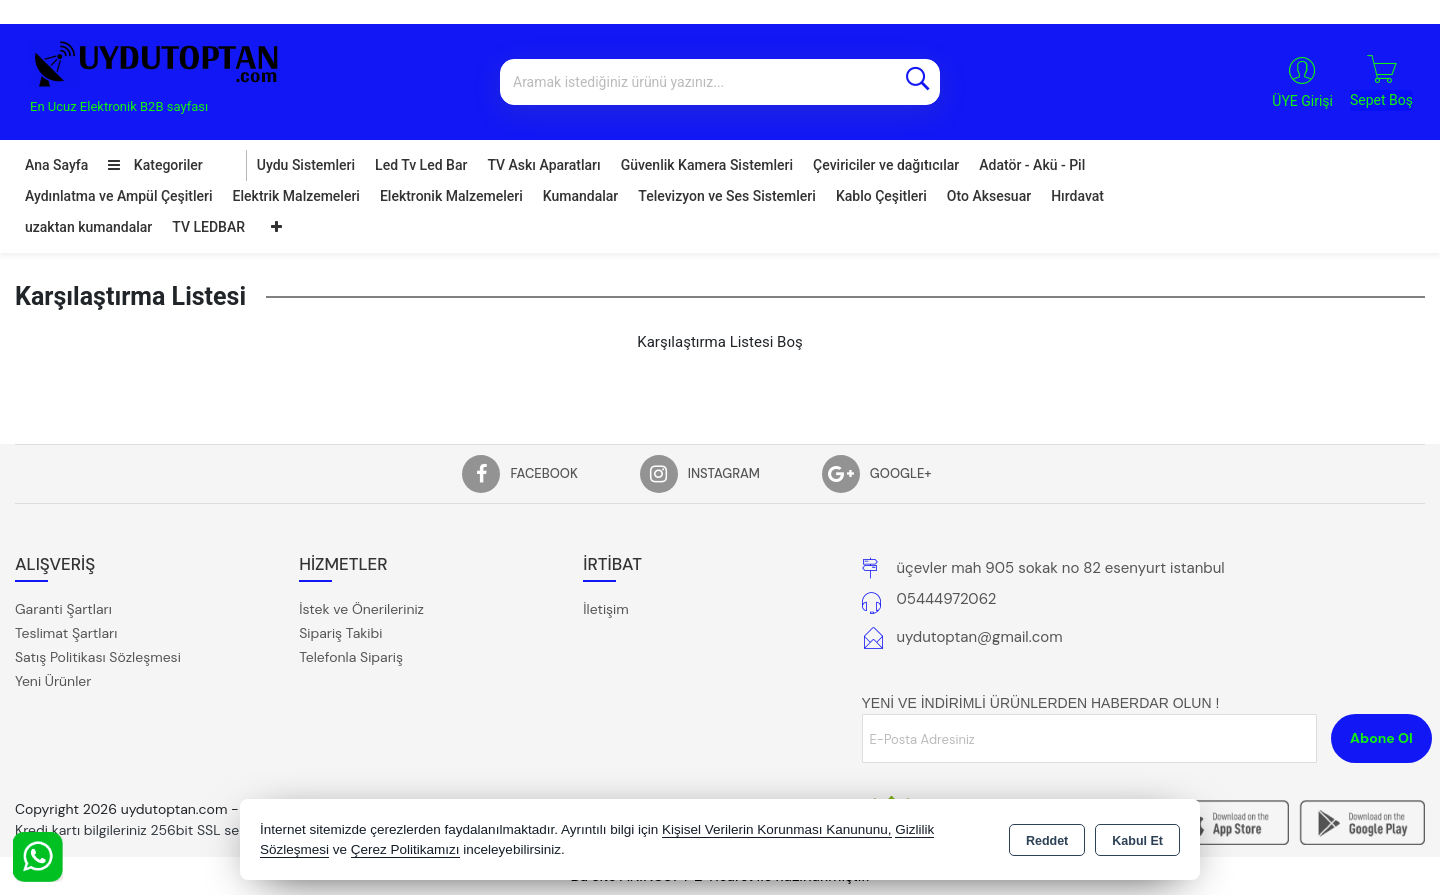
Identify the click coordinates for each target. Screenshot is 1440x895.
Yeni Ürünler (53, 681)
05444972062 (947, 599)
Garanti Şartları (63, 609)
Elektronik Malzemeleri (451, 196)
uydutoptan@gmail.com (980, 637)
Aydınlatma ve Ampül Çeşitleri (119, 196)
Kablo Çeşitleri (881, 196)
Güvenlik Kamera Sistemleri (707, 165)
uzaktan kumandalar (88, 227)
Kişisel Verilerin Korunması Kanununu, (777, 829)
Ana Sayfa (56, 165)
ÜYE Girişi (1302, 101)
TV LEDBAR (208, 227)
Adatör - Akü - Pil (1032, 165)
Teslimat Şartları (66, 633)
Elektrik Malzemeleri (296, 196)
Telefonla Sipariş (351, 657)
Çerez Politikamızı (405, 849)
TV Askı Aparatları (543, 165)
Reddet (1047, 841)
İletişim (605, 609)
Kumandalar (581, 196)
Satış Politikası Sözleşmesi (98, 657)
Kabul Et (1137, 841)
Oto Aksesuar (989, 196)
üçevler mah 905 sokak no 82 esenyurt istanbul (1061, 568)
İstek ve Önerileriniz (361, 609)
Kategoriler (155, 165)
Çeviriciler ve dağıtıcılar (886, 165)
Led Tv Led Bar (421, 165)
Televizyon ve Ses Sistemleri (727, 196)
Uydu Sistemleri (306, 165)
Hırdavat (1077, 196)
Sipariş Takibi (340, 633)
